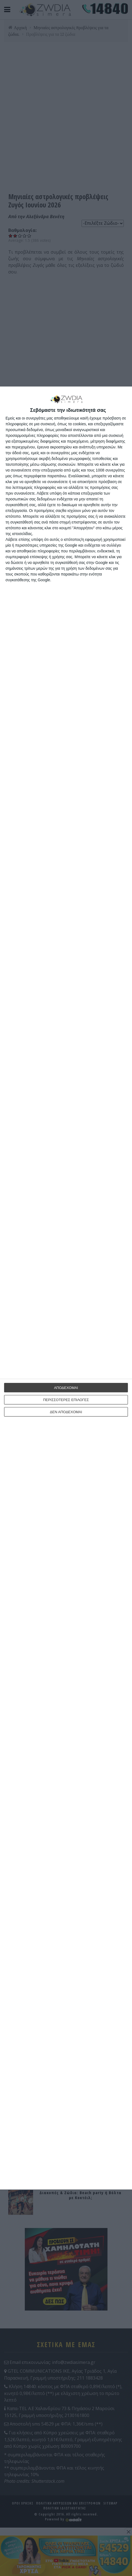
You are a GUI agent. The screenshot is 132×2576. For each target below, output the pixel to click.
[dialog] (66, 1288)
